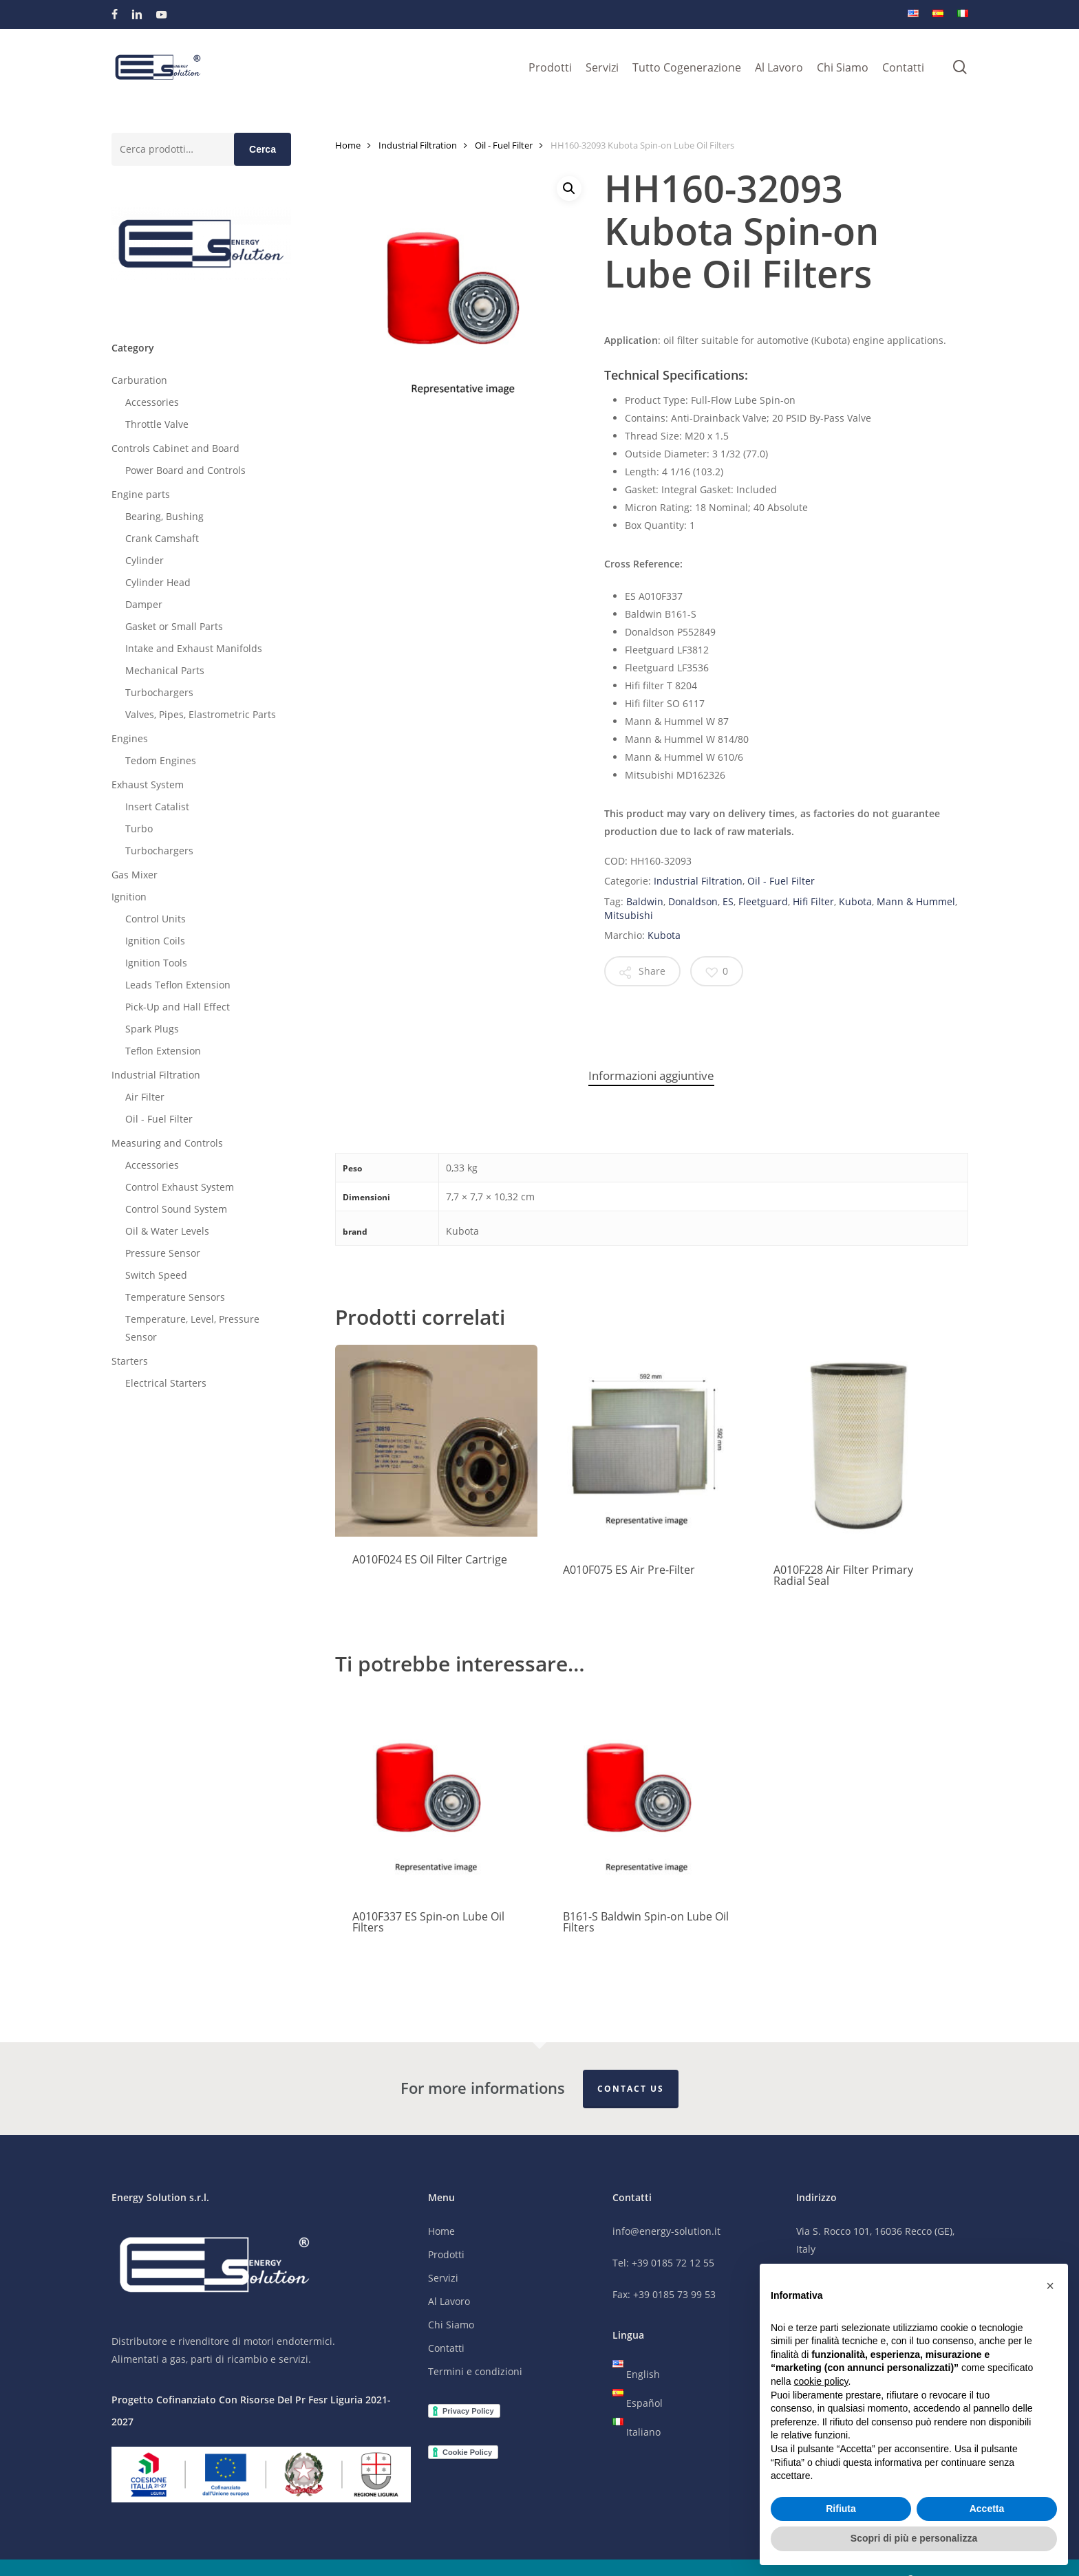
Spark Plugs (152, 1028)
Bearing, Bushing (164, 516)
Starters (129, 1360)
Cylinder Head (158, 582)
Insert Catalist (157, 806)
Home (348, 145)
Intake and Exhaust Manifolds (193, 648)
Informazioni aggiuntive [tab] (651, 1075)
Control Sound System (176, 1208)
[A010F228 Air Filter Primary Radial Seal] (857, 1446)
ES (728, 901)
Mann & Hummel (916, 901)
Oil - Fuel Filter (159, 1118)
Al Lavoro (449, 2301)
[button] (569, 188)
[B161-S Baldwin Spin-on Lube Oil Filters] (647, 1792)
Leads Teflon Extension (178, 984)
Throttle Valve (157, 424)
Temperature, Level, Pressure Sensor (192, 1327)
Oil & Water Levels (167, 1230)
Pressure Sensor (162, 1252)
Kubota (855, 901)
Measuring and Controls (167, 1142)
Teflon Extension (163, 1050)
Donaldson (693, 901)
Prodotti (446, 2255)
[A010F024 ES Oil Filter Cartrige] (436, 1441)
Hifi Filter (813, 901)
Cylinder (144, 560)
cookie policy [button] (820, 2381)
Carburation (139, 380)
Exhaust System (147, 784)
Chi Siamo (451, 2325)
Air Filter (144, 1096)
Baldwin (644, 901)
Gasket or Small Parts (174, 626)
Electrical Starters (165, 1382)
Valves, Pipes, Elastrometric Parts (200, 714)
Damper (143, 604)
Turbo (139, 828)
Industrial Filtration (155, 1074)
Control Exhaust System (179, 1186)
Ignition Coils (155, 940)
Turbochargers (159, 692)
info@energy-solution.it (666, 2231)
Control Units (155, 918)
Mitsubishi (628, 915)
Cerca (262, 149)
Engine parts (140, 494)
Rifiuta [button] (841, 2508)
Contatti (446, 2348)
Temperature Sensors (175, 1296)
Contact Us (630, 2089)
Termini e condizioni (475, 2372)
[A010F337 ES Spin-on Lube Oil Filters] (436, 1792)
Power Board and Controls (185, 470)
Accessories (152, 402)
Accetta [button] (987, 2508)
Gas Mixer (134, 874)
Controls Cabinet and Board (175, 448)
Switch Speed (156, 1274)
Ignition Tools (156, 962)
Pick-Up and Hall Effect (177, 1006)
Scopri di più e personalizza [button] (914, 2538)
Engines (129, 738)
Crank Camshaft (162, 538)
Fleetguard (763, 901)
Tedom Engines (160, 760)
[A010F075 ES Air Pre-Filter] (647, 1446)
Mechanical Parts (164, 670)
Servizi (443, 2278)
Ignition (129, 896)
